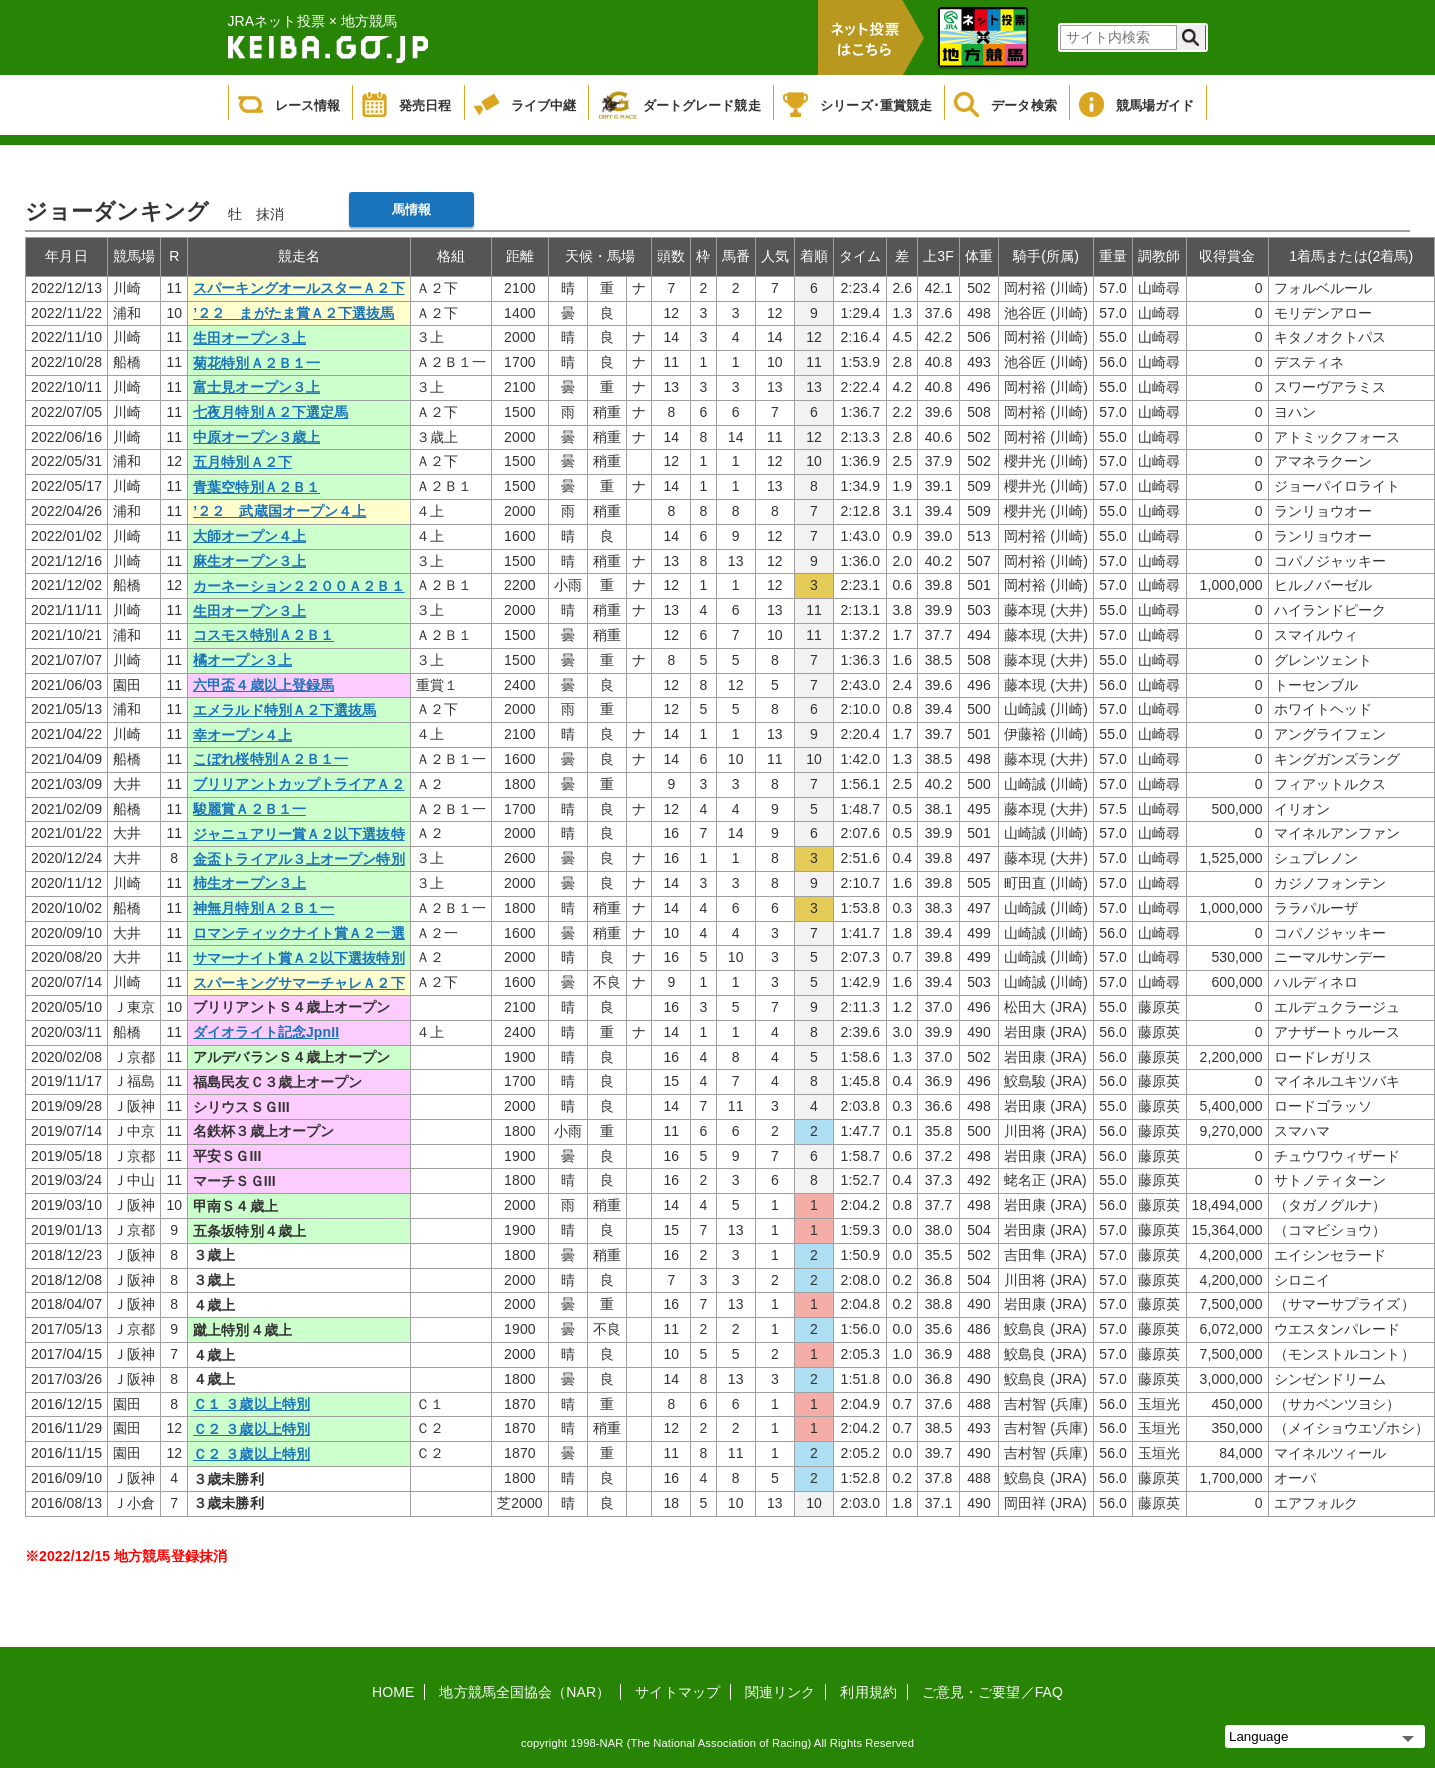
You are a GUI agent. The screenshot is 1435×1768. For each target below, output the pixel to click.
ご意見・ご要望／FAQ (992, 1692)
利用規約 (868, 1692)
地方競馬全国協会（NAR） (524, 1692)
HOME (393, 1692)
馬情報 (411, 209)
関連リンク (780, 1692)
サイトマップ (677, 1692)
